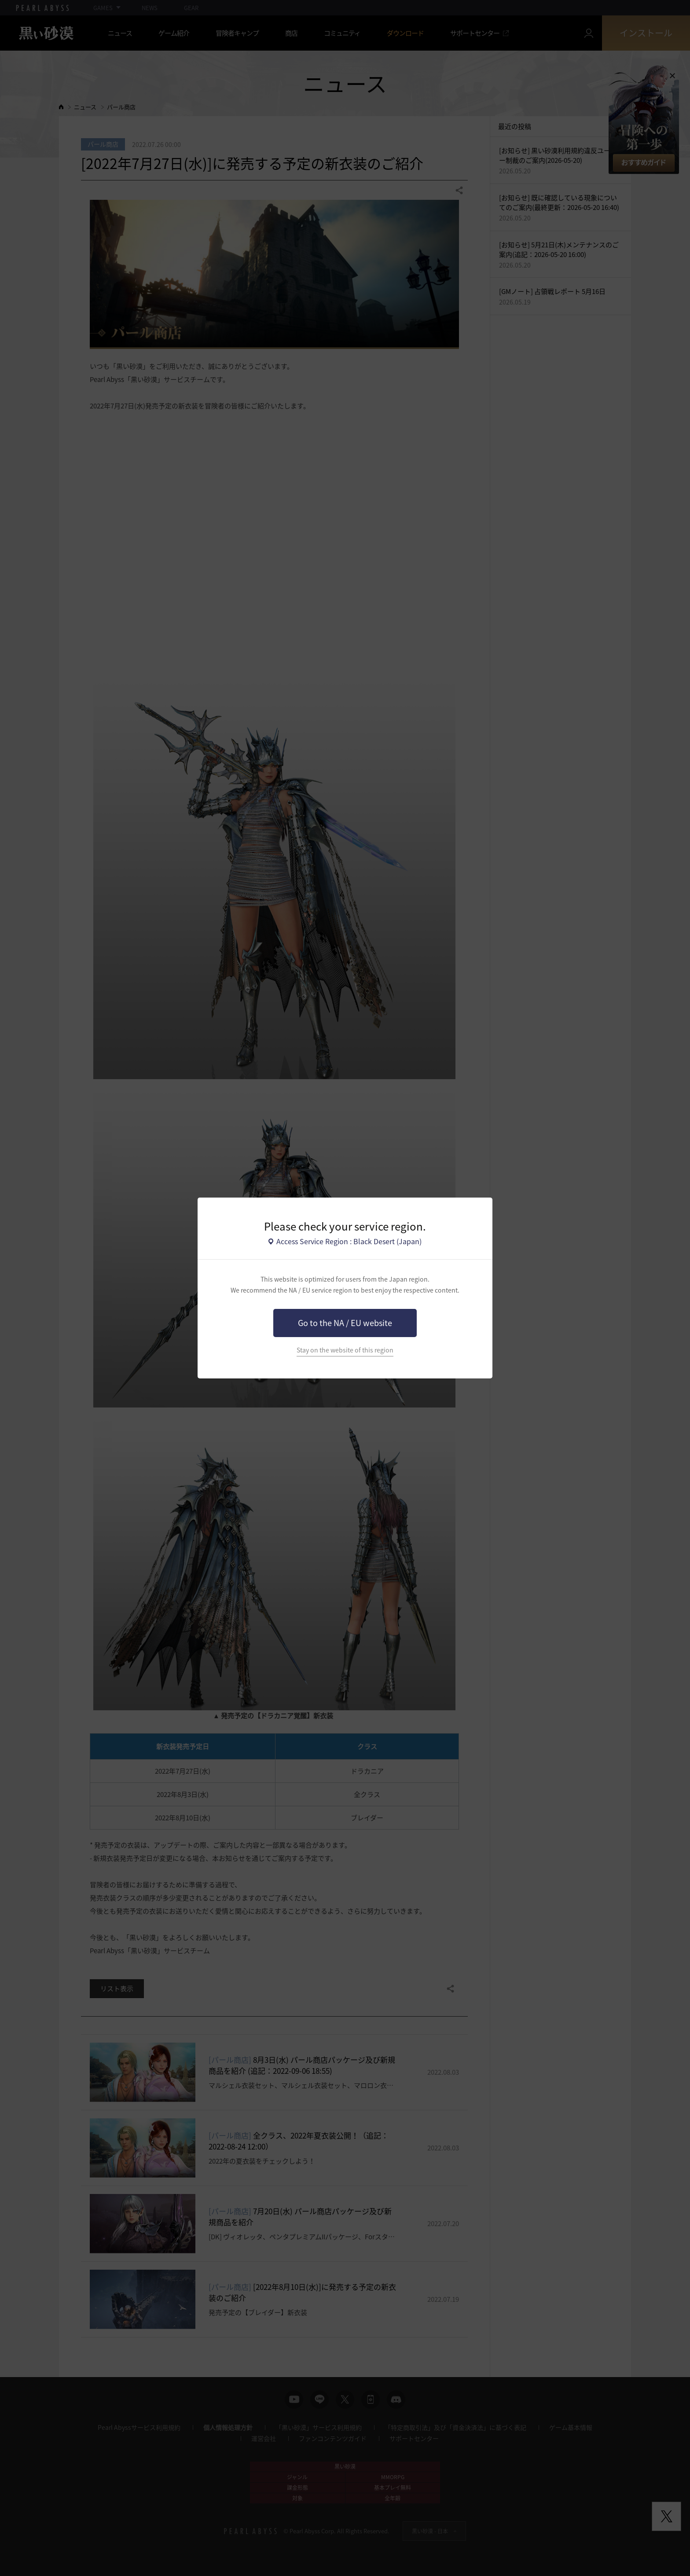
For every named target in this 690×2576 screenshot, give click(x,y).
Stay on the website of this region (345, 1350)
